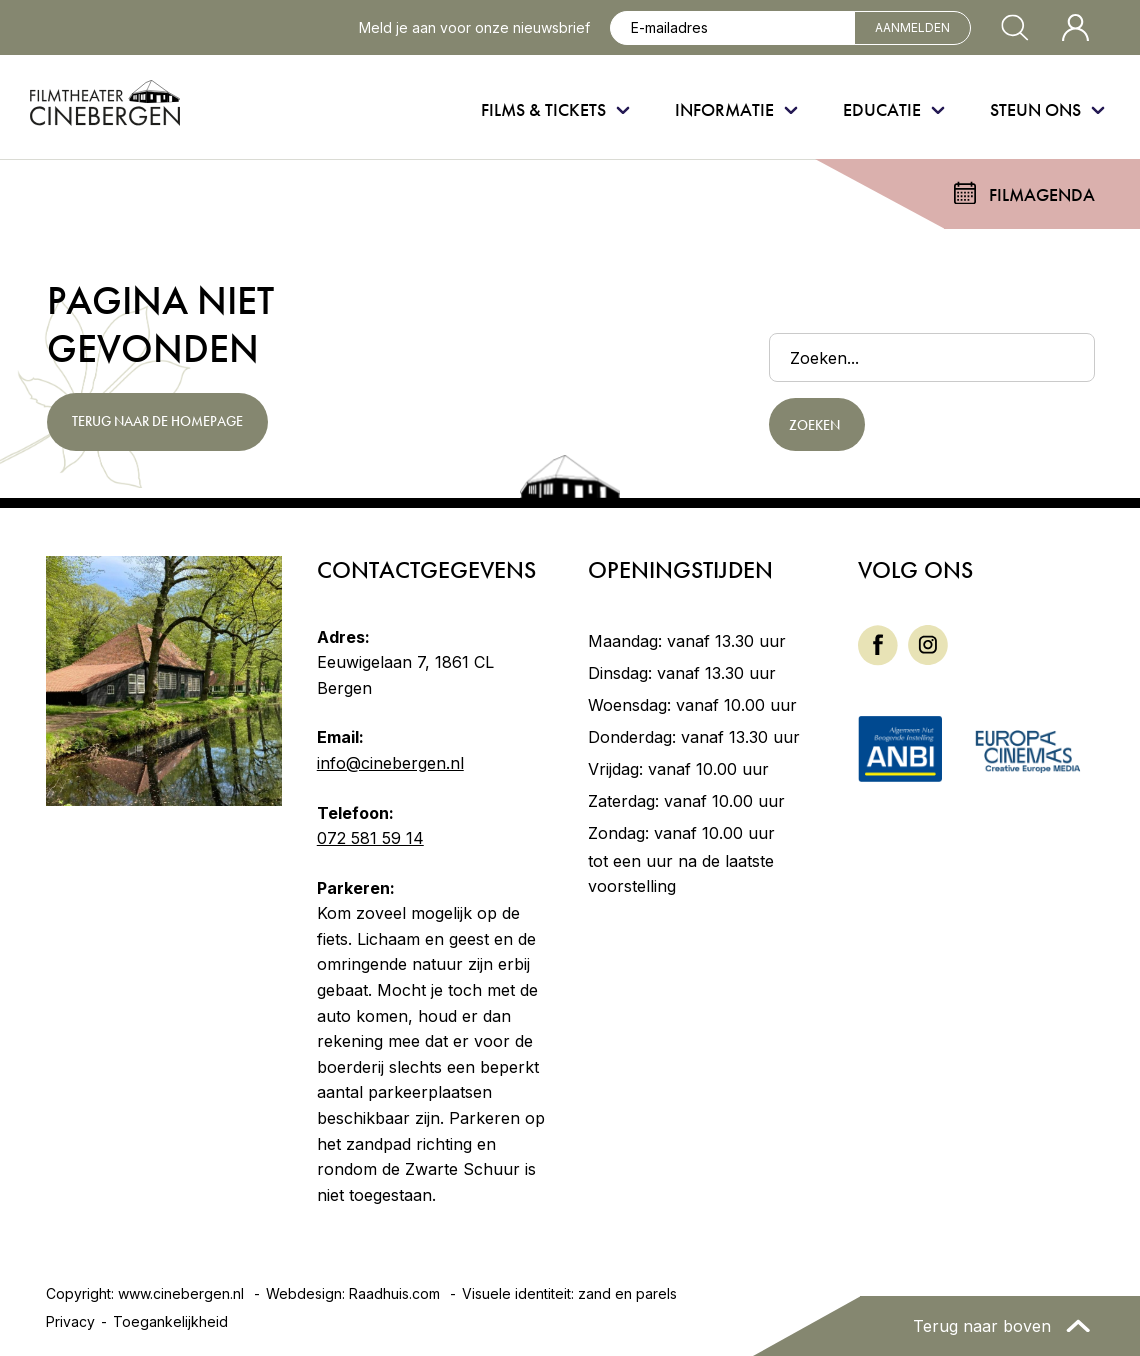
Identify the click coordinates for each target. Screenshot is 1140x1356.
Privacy (70, 1321)
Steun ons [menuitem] (1035, 109)
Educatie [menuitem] (882, 109)
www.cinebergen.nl (181, 1293)
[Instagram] (928, 643)
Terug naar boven (984, 1326)
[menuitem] (878, 645)
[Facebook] (878, 643)
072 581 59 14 (370, 838)
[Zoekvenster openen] (1015, 28)
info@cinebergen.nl (390, 763)
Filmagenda (1042, 194)
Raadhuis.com (394, 1293)
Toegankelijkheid (170, 1321)
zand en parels (627, 1293)
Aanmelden (912, 27)
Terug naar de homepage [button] (156, 421)
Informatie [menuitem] (724, 109)
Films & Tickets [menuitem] (543, 109)
